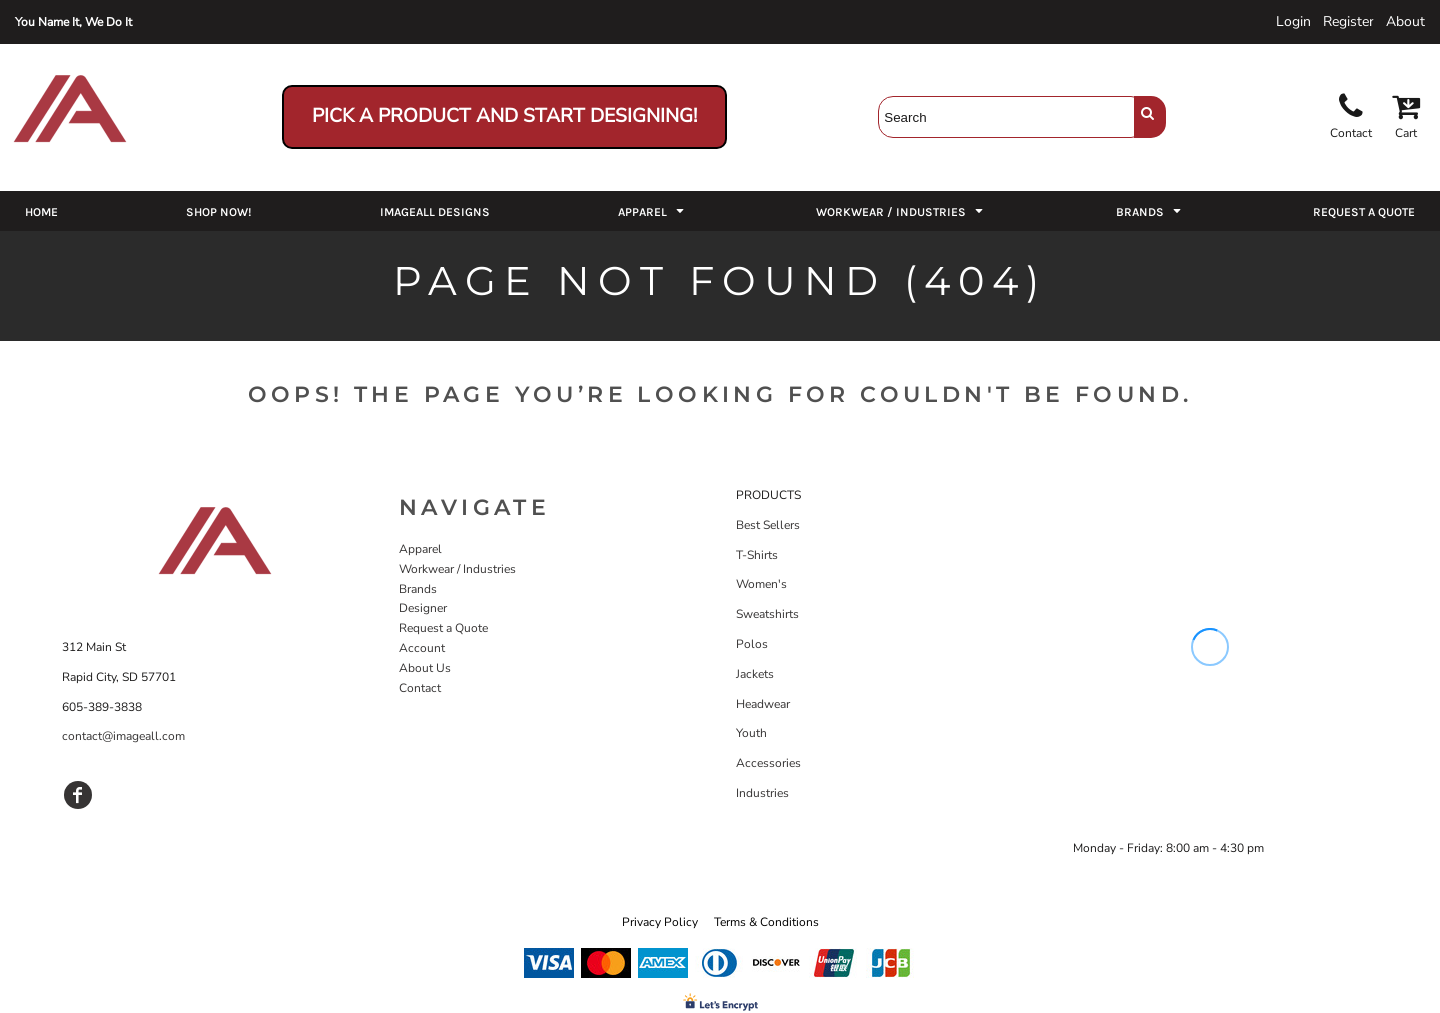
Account (422, 648)
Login (1293, 21)
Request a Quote (443, 628)
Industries (762, 793)
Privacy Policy (660, 922)
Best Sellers (768, 525)
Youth (751, 733)
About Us (425, 668)
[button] (653, 211)
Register (1348, 21)
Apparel (420, 549)
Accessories (768, 763)
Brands (418, 589)
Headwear (763, 704)
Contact (420, 688)
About (1405, 21)
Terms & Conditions (766, 922)
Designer (423, 608)
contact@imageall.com (123, 736)
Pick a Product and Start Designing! (504, 116)
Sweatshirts (767, 614)
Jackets (755, 674)
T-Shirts (757, 555)
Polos (752, 644)
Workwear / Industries (457, 569)
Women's (761, 584)
